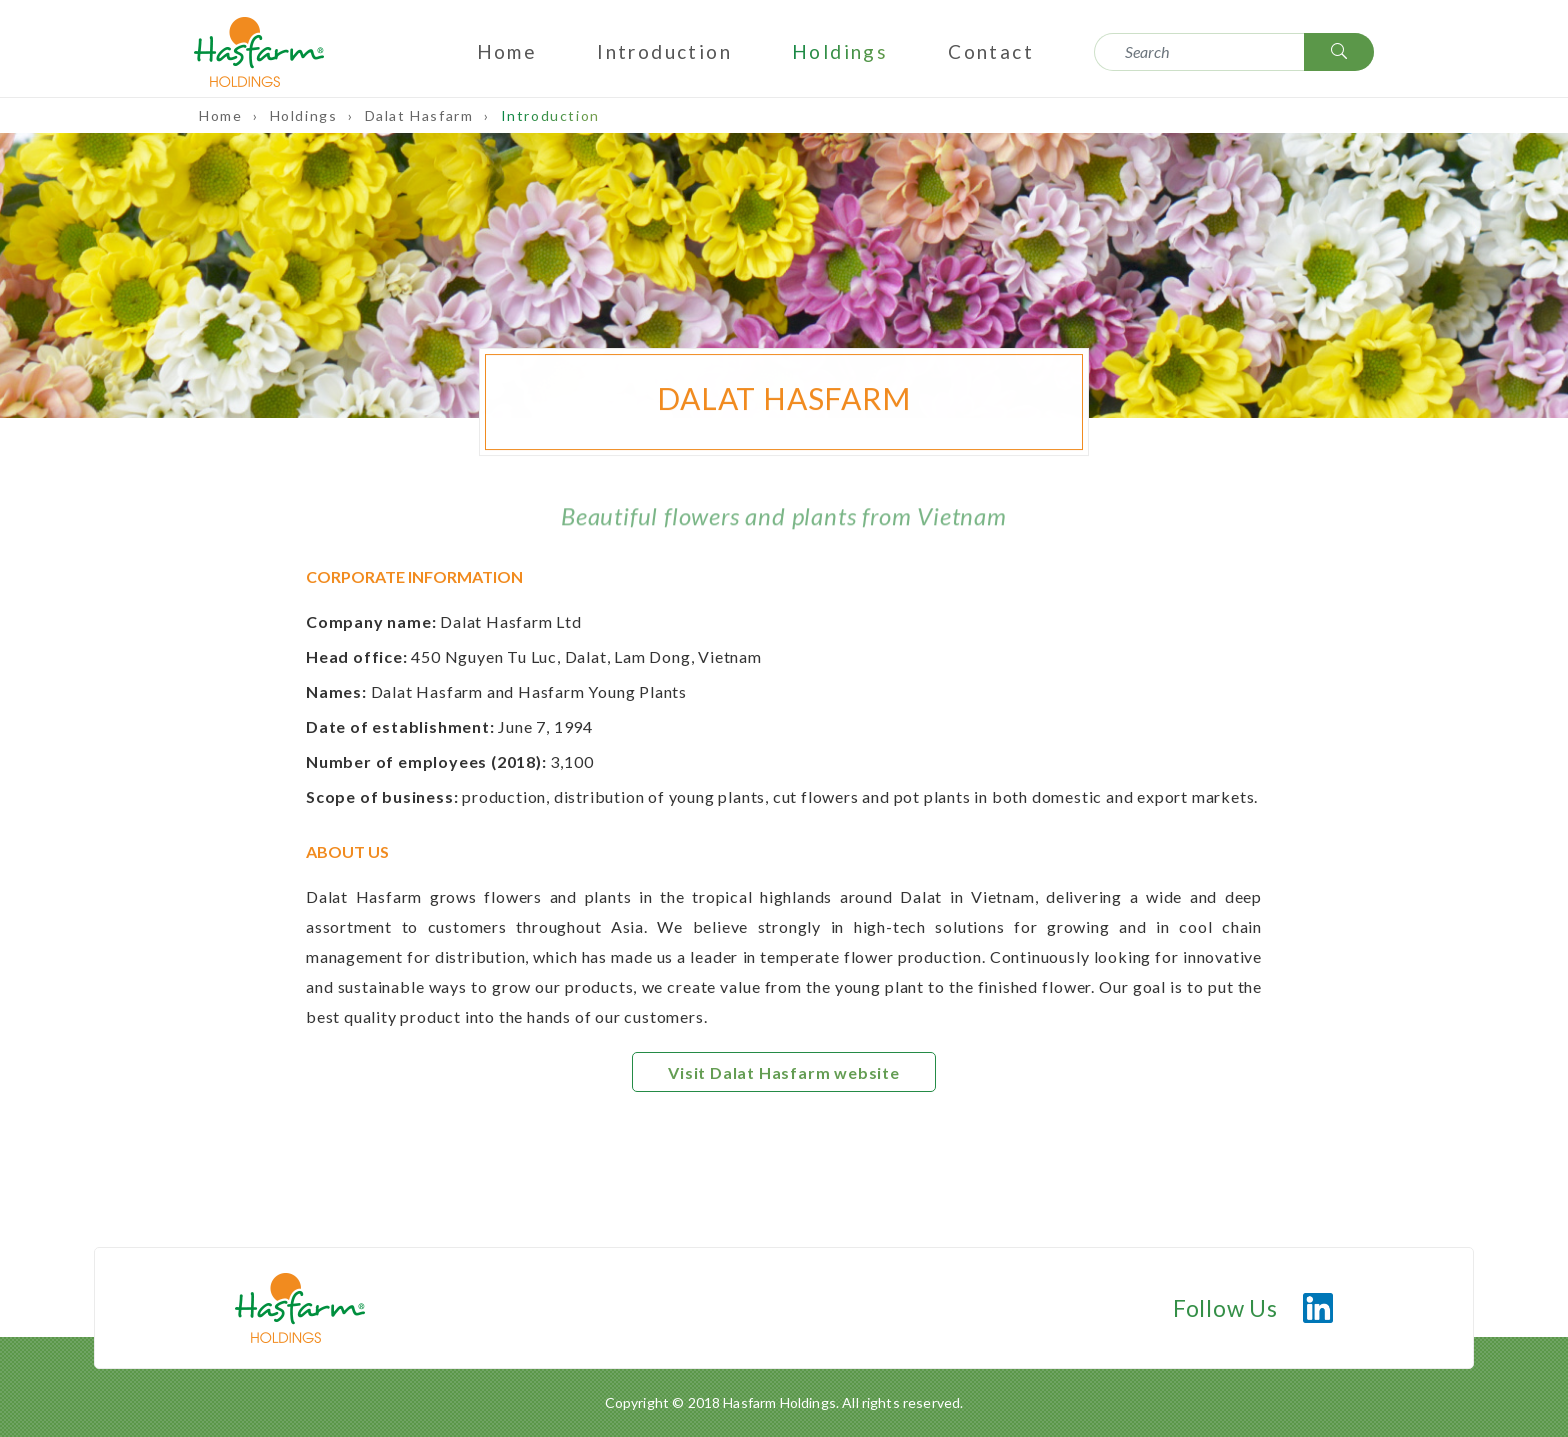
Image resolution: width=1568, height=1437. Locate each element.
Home (507, 51)
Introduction (664, 51)
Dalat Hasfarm (421, 115)
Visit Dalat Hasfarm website (784, 1072)
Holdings (840, 51)
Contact (991, 51)
